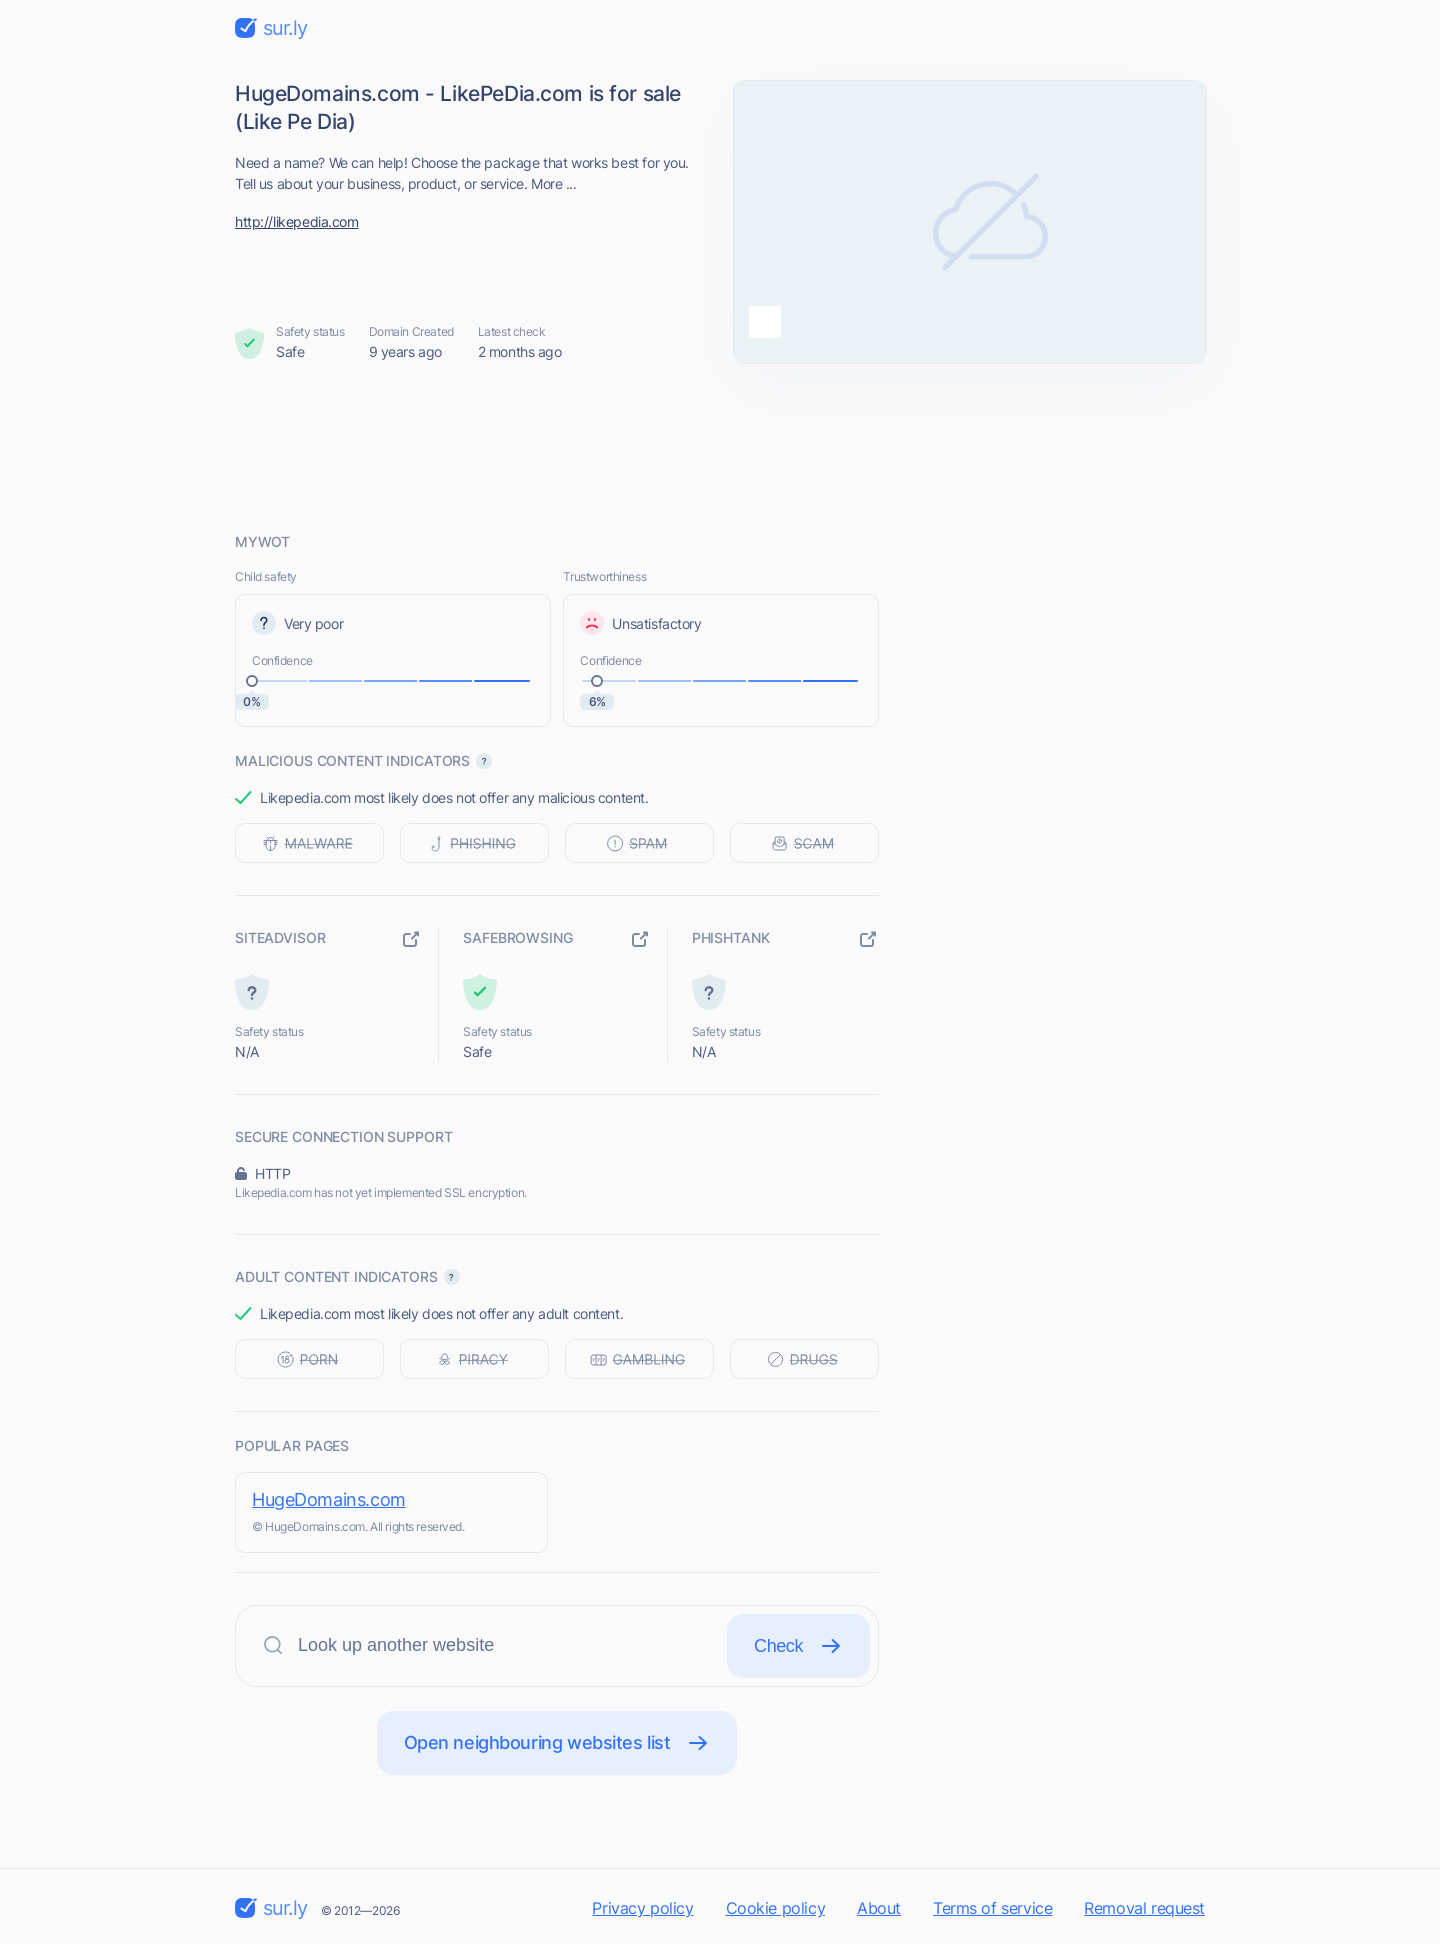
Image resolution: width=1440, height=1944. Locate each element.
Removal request (1144, 1908)
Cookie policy (776, 1908)
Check (798, 1646)
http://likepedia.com (297, 221)
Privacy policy (642, 1908)
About (879, 1908)
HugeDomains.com (329, 1499)
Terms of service (992, 1908)
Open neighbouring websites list (557, 1743)
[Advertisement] (720, 447)
